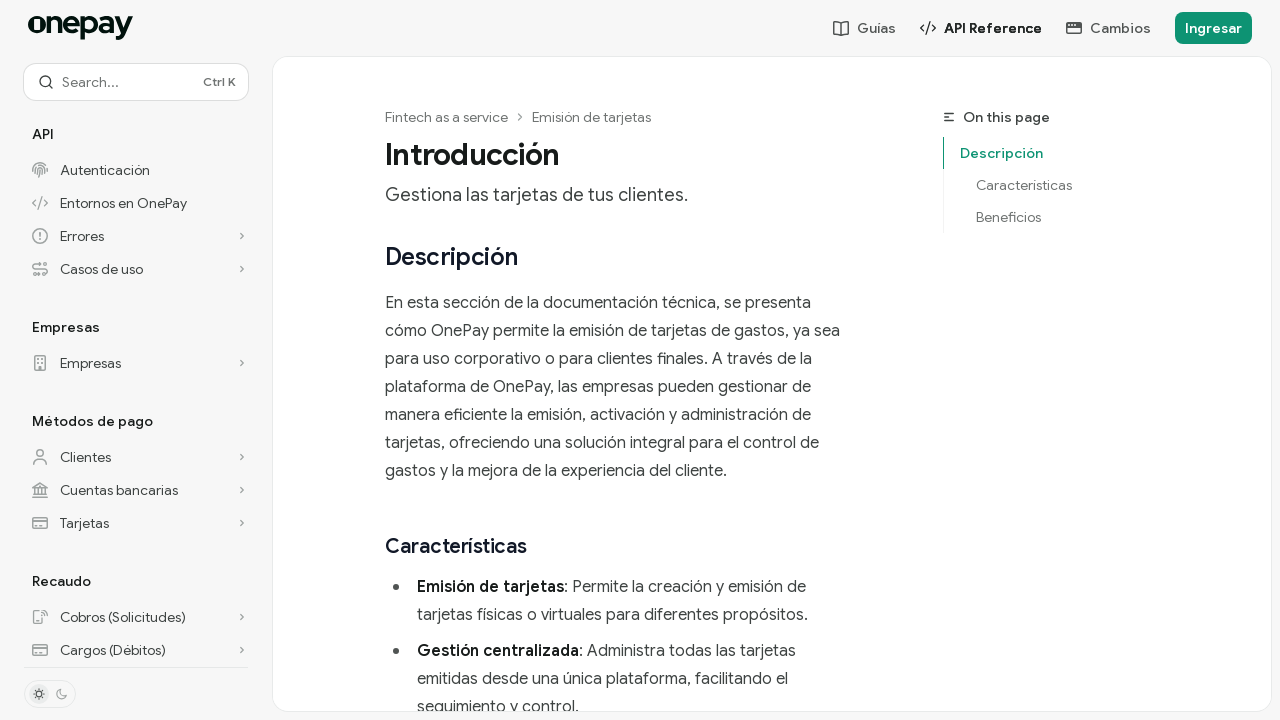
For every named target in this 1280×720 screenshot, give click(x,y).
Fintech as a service (446, 117)
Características (1024, 185)
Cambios (1108, 28)
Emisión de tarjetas (591, 117)
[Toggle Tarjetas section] (136, 523)
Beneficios (1008, 217)
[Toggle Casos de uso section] (136, 269)
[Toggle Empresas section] (136, 363)
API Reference (981, 28)
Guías (864, 28)
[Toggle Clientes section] (136, 457)
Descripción (1001, 153)
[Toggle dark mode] (50, 694)
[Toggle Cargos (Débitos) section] (136, 650)
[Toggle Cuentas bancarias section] (136, 490)
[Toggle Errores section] (136, 236)
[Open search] (136, 82)
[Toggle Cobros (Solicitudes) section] (136, 617)
